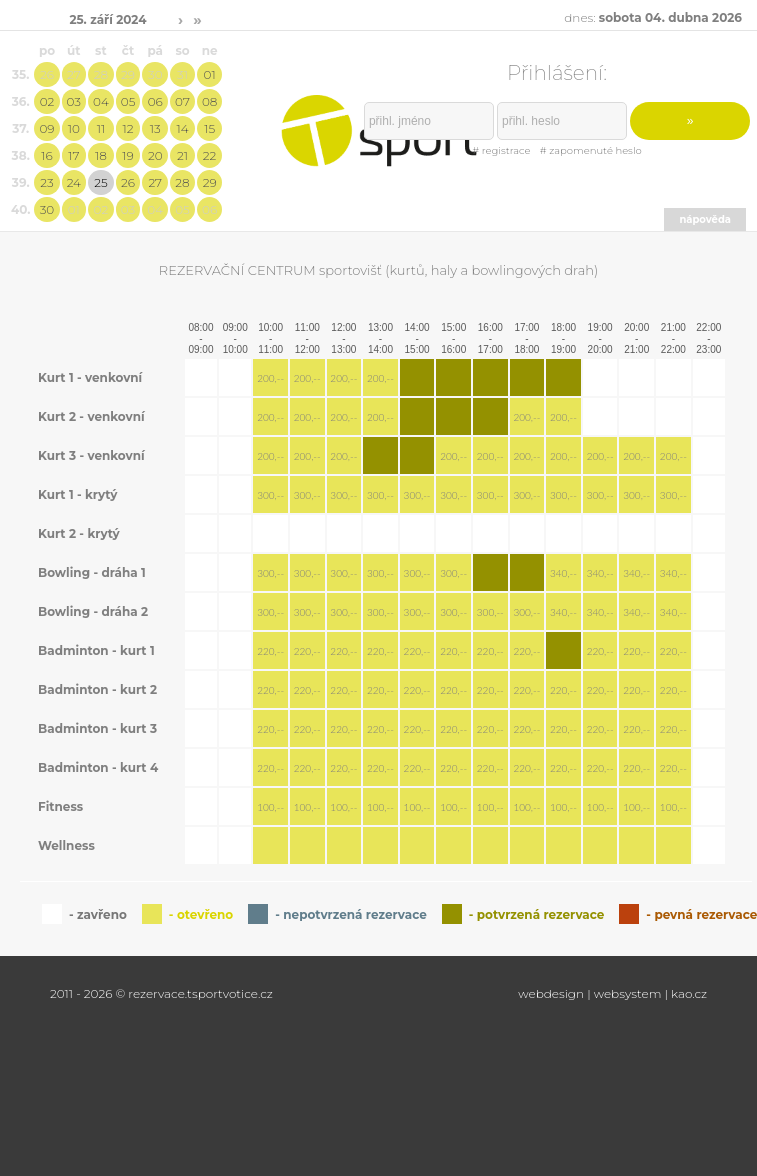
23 (46, 182)
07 (182, 101)
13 (155, 128)
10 (74, 128)
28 (101, 74)
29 (128, 74)
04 (101, 101)
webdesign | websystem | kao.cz (612, 993)
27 (74, 74)
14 (182, 128)
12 (128, 128)
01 (210, 74)
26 (47, 74)
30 (155, 74)
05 (128, 101)
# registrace (501, 150)
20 (155, 155)
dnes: (653, 17)
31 (182, 74)
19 (127, 155)
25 (100, 182)
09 (46, 128)
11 (101, 128)
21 (182, 155)
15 (209, 128)
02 (47, 101)
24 (74, 182)
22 (210, 155)
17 (73, 155)
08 (209, 101)
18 (101, 155)
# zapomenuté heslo (591, 150)
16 (46, 155)
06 (155, 101)
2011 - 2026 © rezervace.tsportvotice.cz (161, 993)
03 (74, 101)
